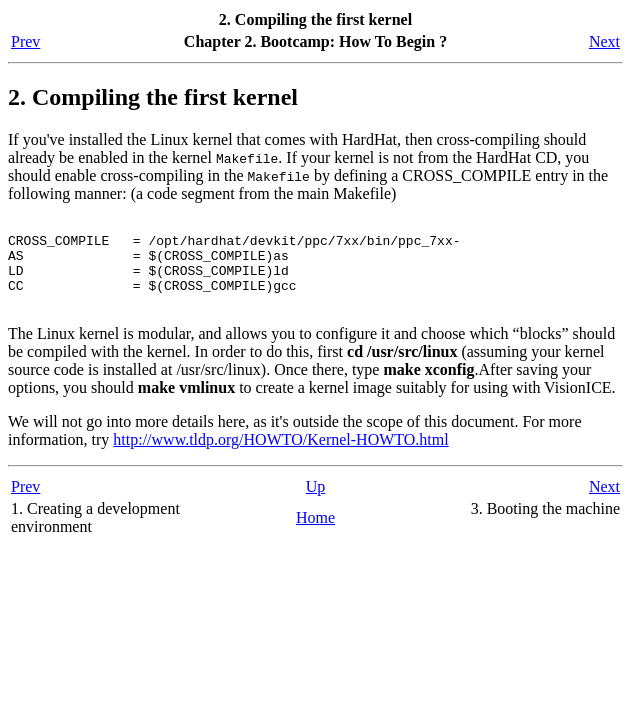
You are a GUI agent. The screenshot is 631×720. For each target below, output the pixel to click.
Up (316, 504)
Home (315, 535)
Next (604, 41)
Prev (25, 41)
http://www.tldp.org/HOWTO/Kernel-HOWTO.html (280, 457)
